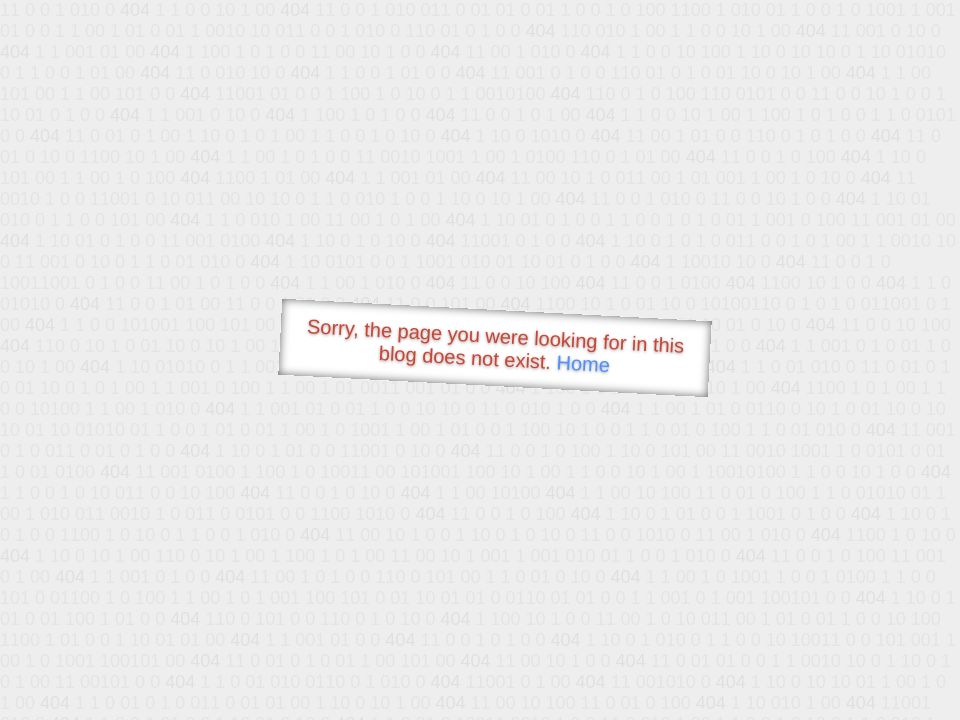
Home (583, 363)
